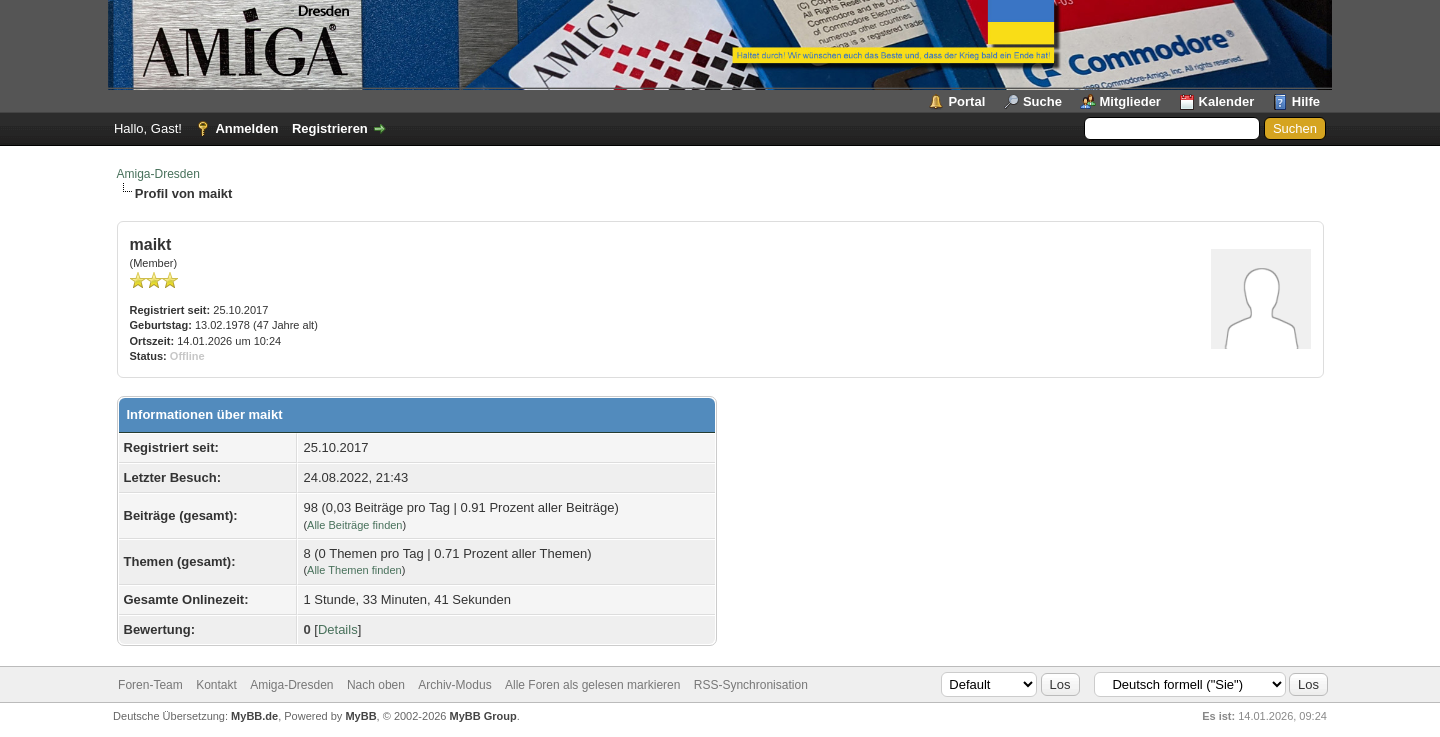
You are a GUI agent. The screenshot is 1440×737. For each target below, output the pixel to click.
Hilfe (1306, 101)
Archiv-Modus (454, 685)
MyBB (360, 716)
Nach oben (376, 685)
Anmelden (246, 128)
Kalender (1227, 101)
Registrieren (330, 128)
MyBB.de (254, 716)
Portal (966, 101)
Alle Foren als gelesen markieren (592, 685)
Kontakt (216, 685)
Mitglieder (1130, 101)
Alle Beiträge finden (354, 525)
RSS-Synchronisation (751, 685)
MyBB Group (483, 716)
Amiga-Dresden (158, 174)
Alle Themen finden (354, 570)
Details (338, 629)
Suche (1042, 101)
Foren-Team (150, 685)
